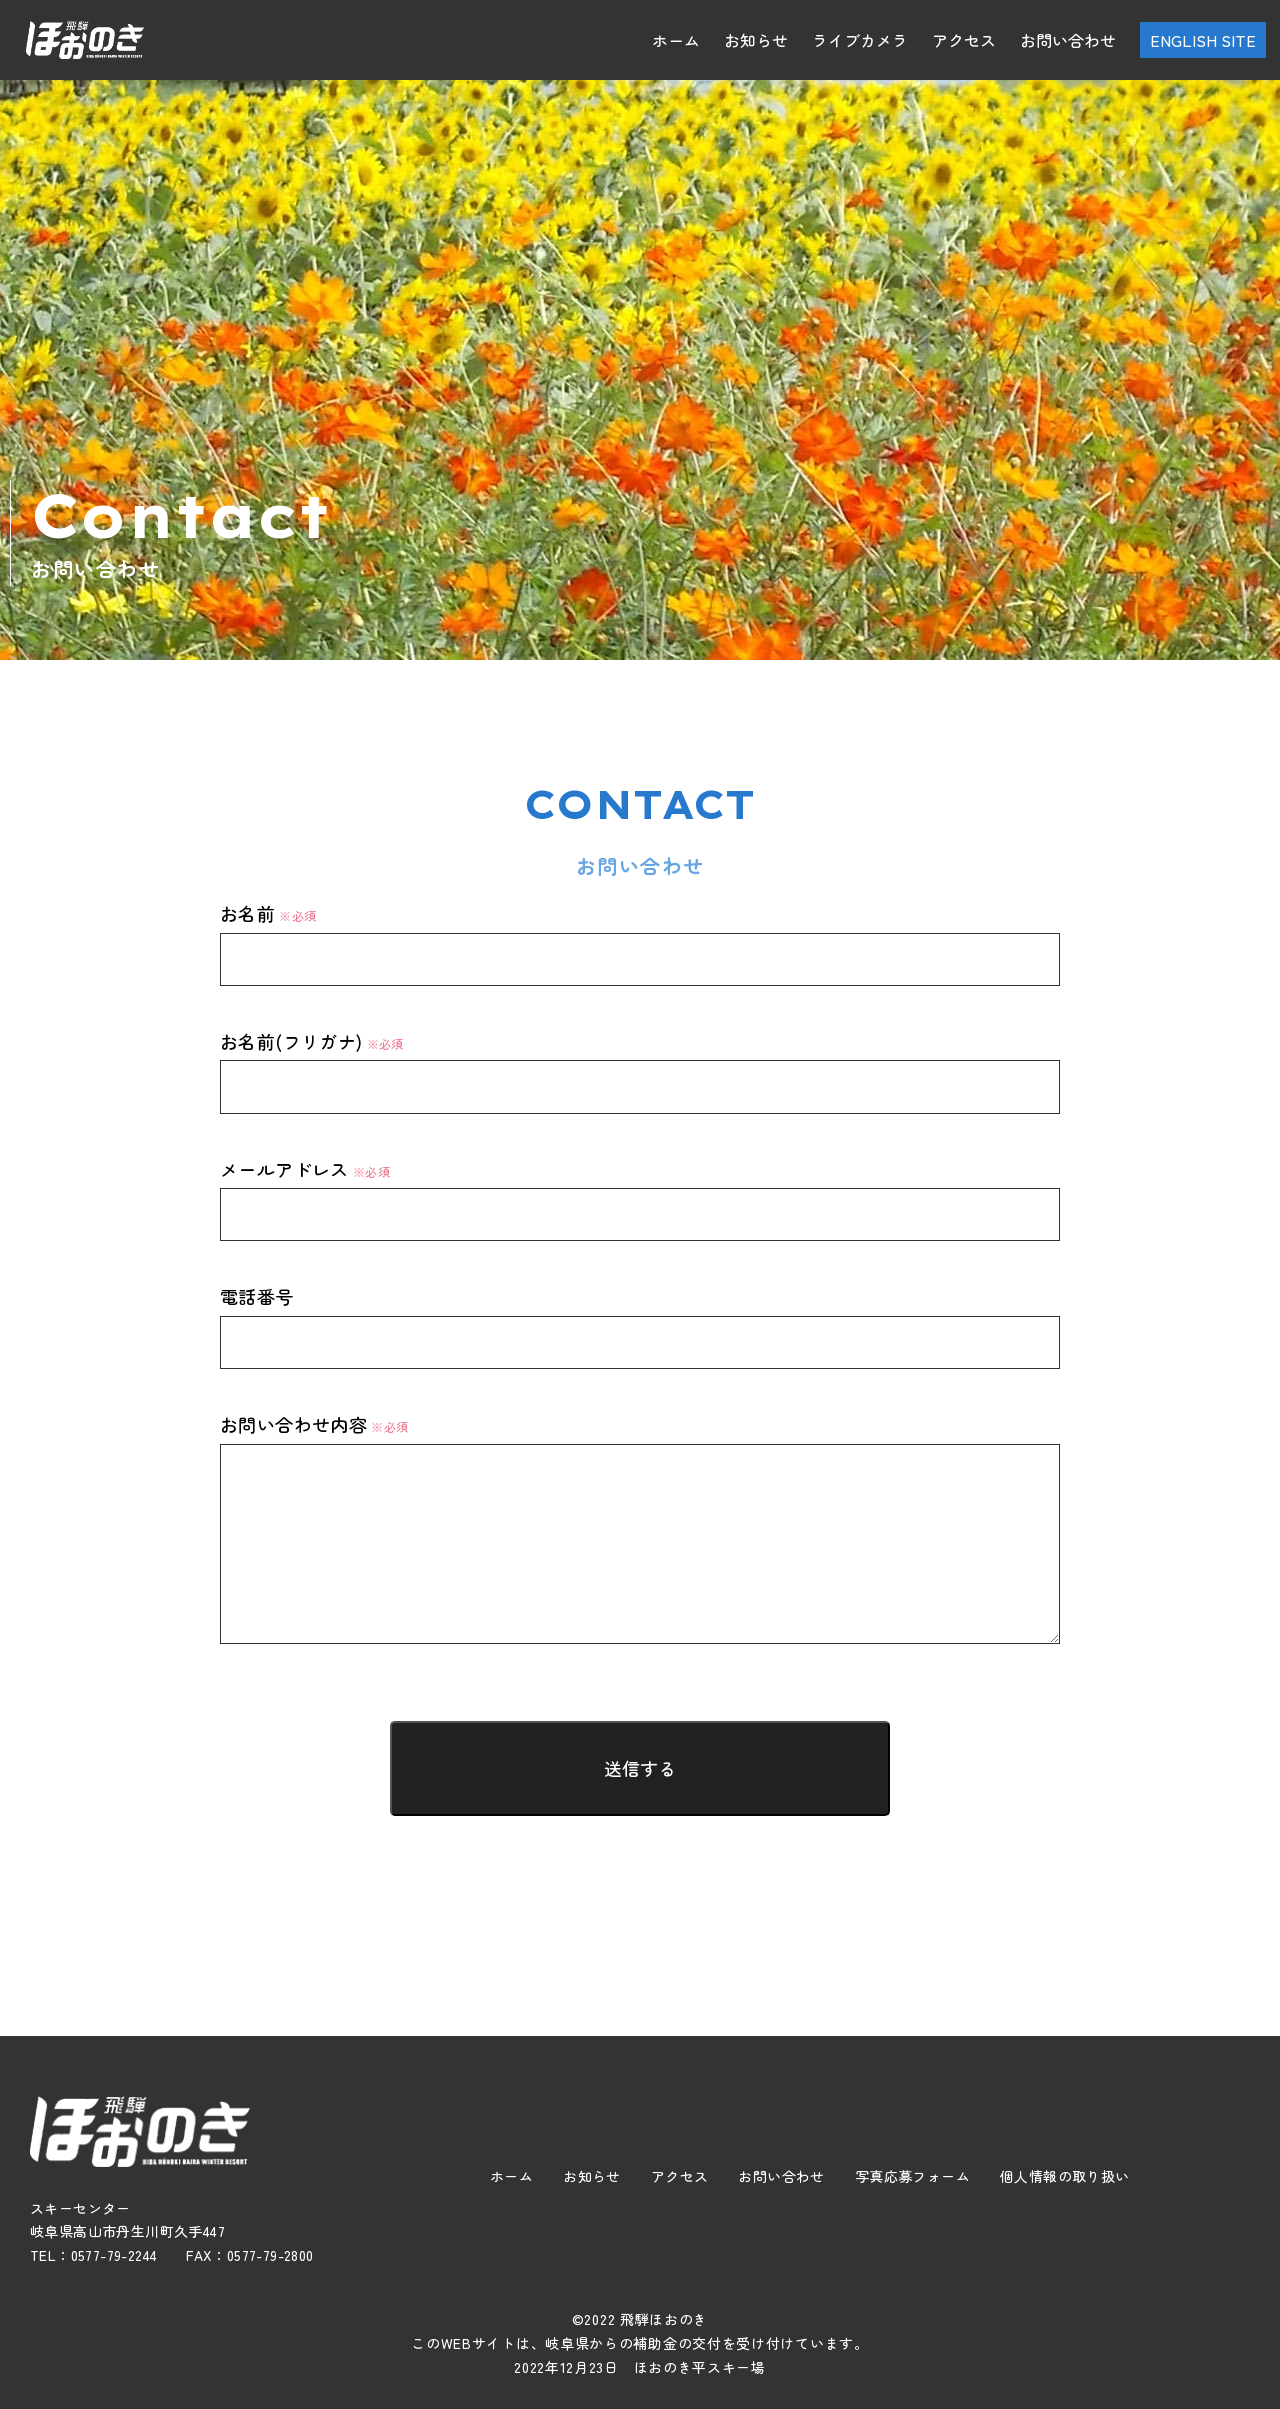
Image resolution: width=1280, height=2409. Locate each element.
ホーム (676, 40)
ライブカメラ (860, 40)
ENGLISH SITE (1203, 40)
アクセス (964, 40)
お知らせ (756, 40)
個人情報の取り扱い (1065, 2176)
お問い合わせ (1068, 40)
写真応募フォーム (912, 2176)
